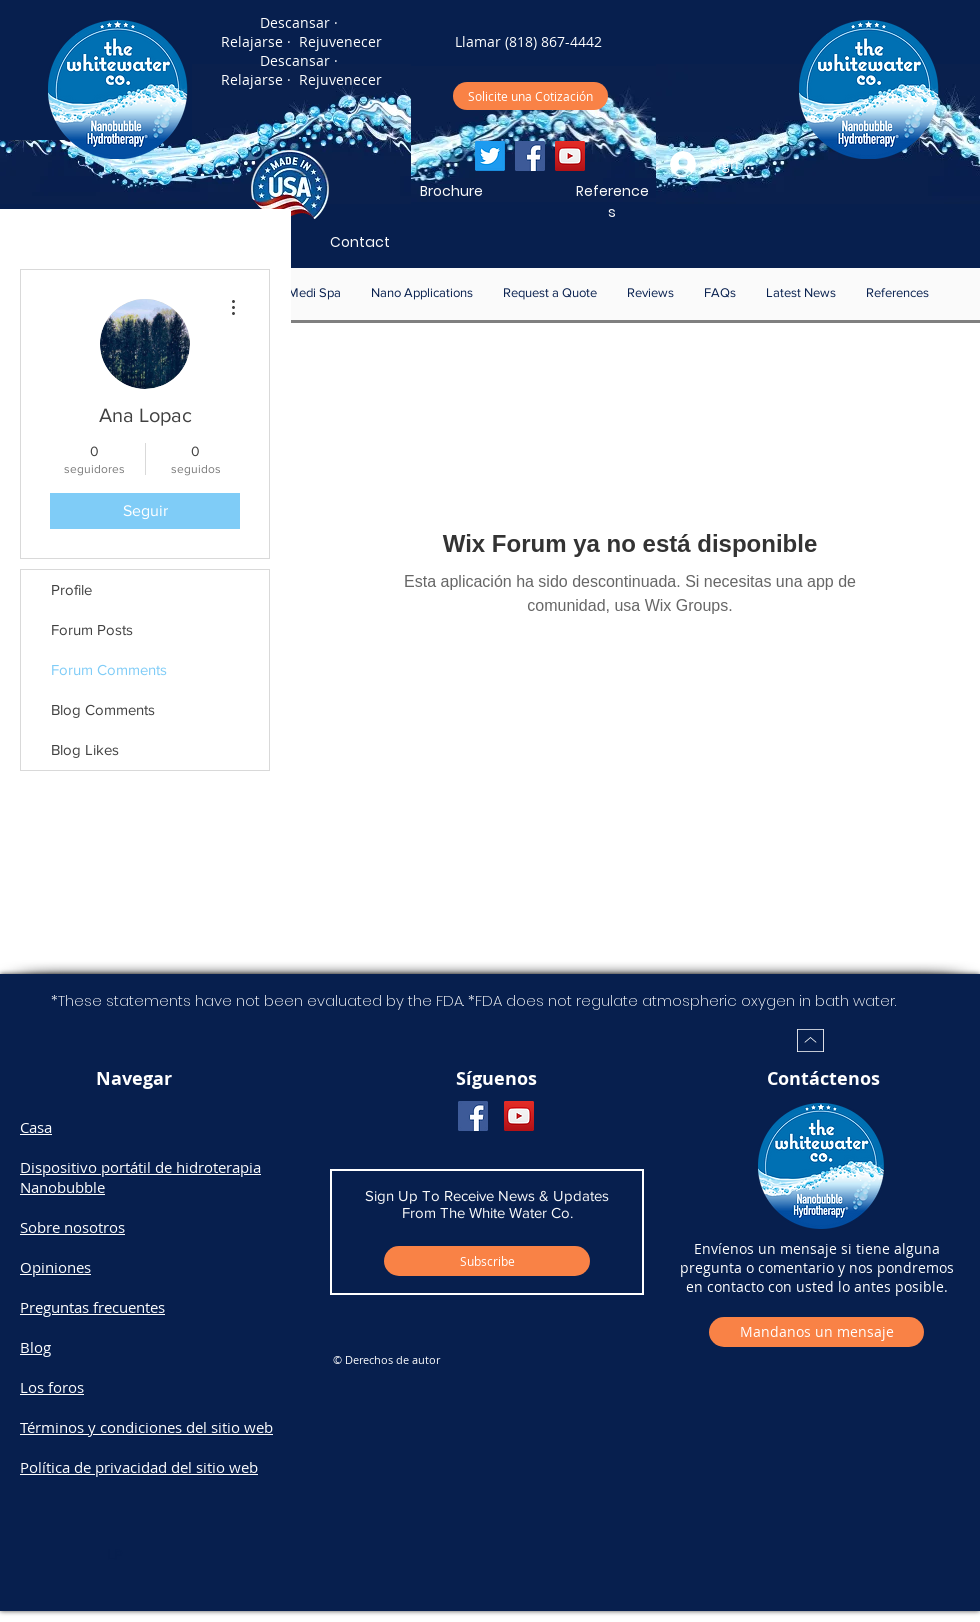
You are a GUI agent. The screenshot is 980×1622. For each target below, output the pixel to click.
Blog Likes (85, 749)
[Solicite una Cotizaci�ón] (530, 96)
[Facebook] (530, 156)
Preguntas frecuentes (92, 1307)
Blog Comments (103, 709)
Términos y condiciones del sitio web (146, 1427)
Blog (35, 1347)
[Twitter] (490, 156)
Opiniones (55, 1267)
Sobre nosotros (72, 1227)
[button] (422, 293)
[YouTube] (570, 156)
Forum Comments (109, 669)
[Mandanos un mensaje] (816, 1332)
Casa (36, 1127)
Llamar (478, 41)
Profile (71, 589)
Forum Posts (92, 629)
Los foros (52, 1387)
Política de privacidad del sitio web (139, 1467)
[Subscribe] (487, 1261)
